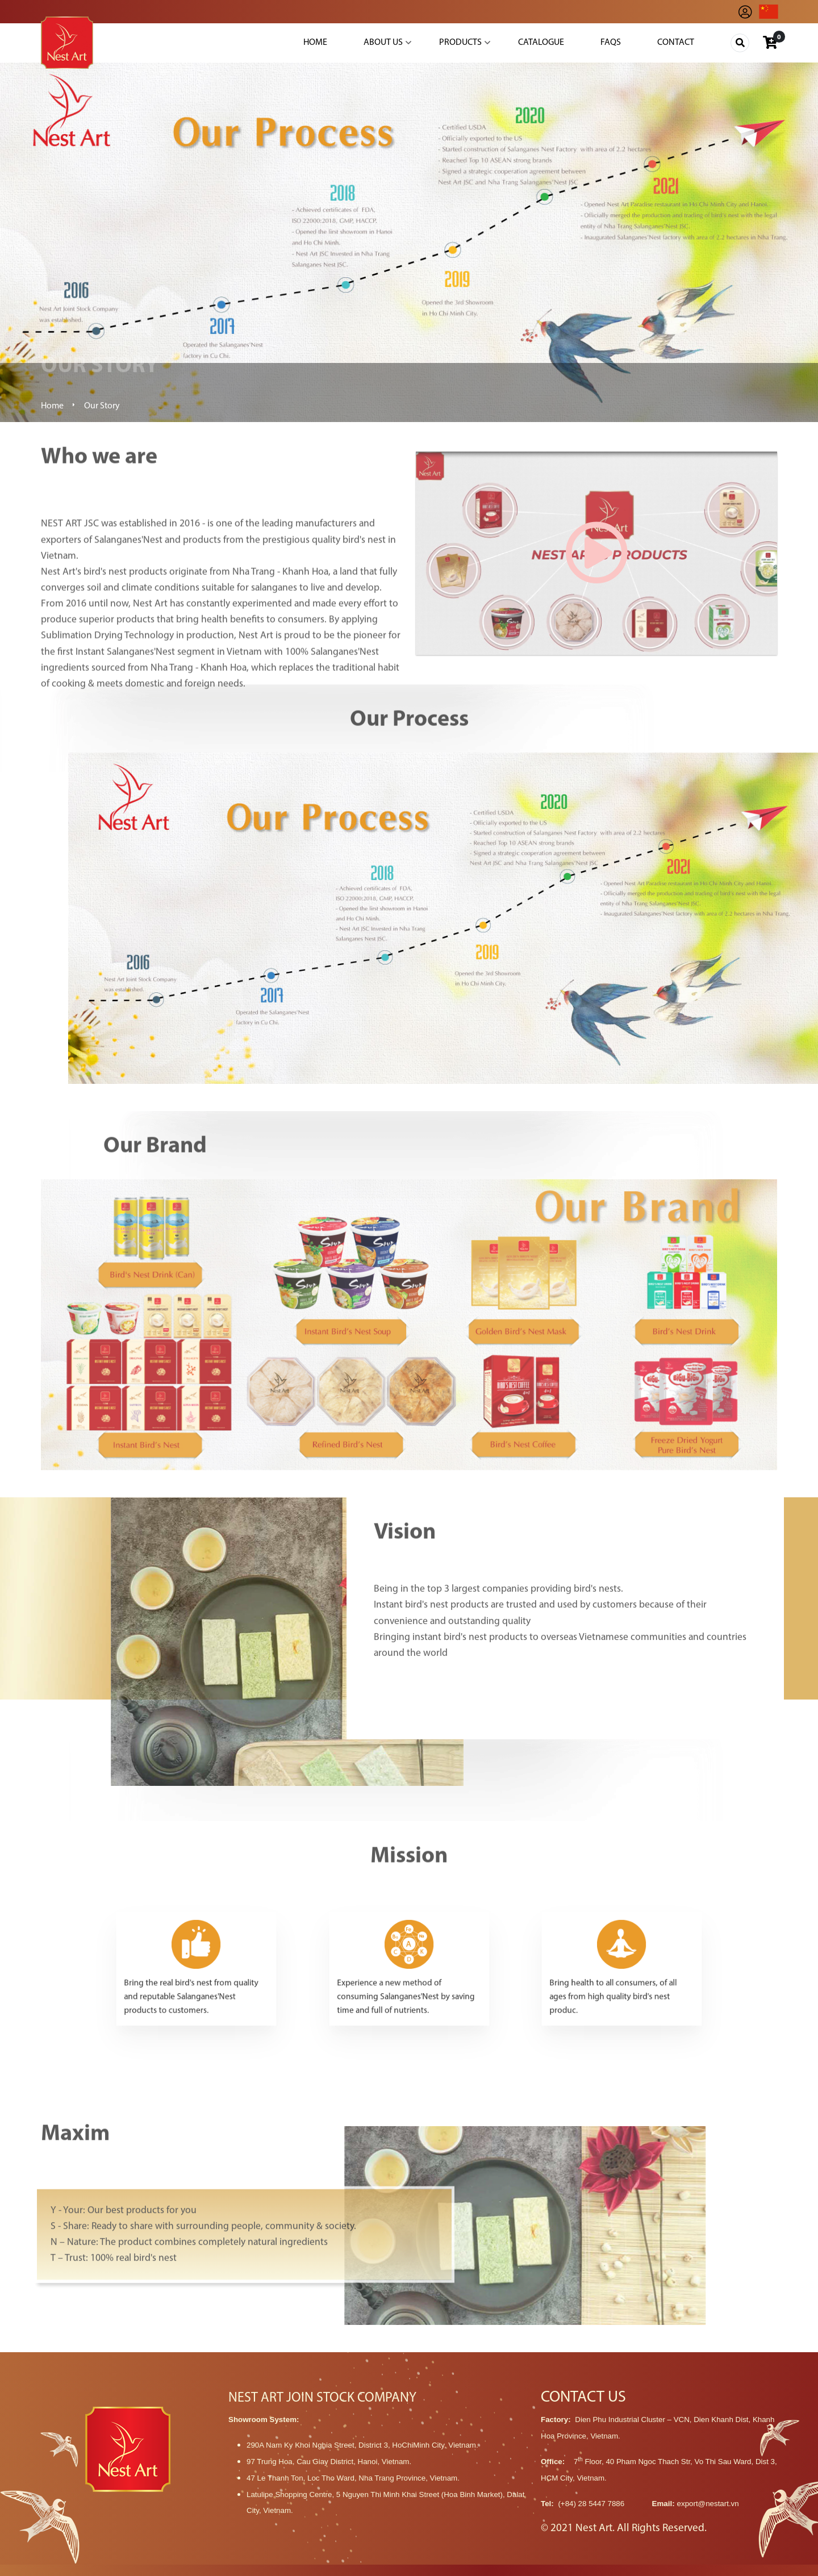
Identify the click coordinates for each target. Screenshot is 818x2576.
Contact (675, 42)
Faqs (610, 42)
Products (460, 42)
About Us (383, 42)
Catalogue (541, 42)
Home (315, 42)
